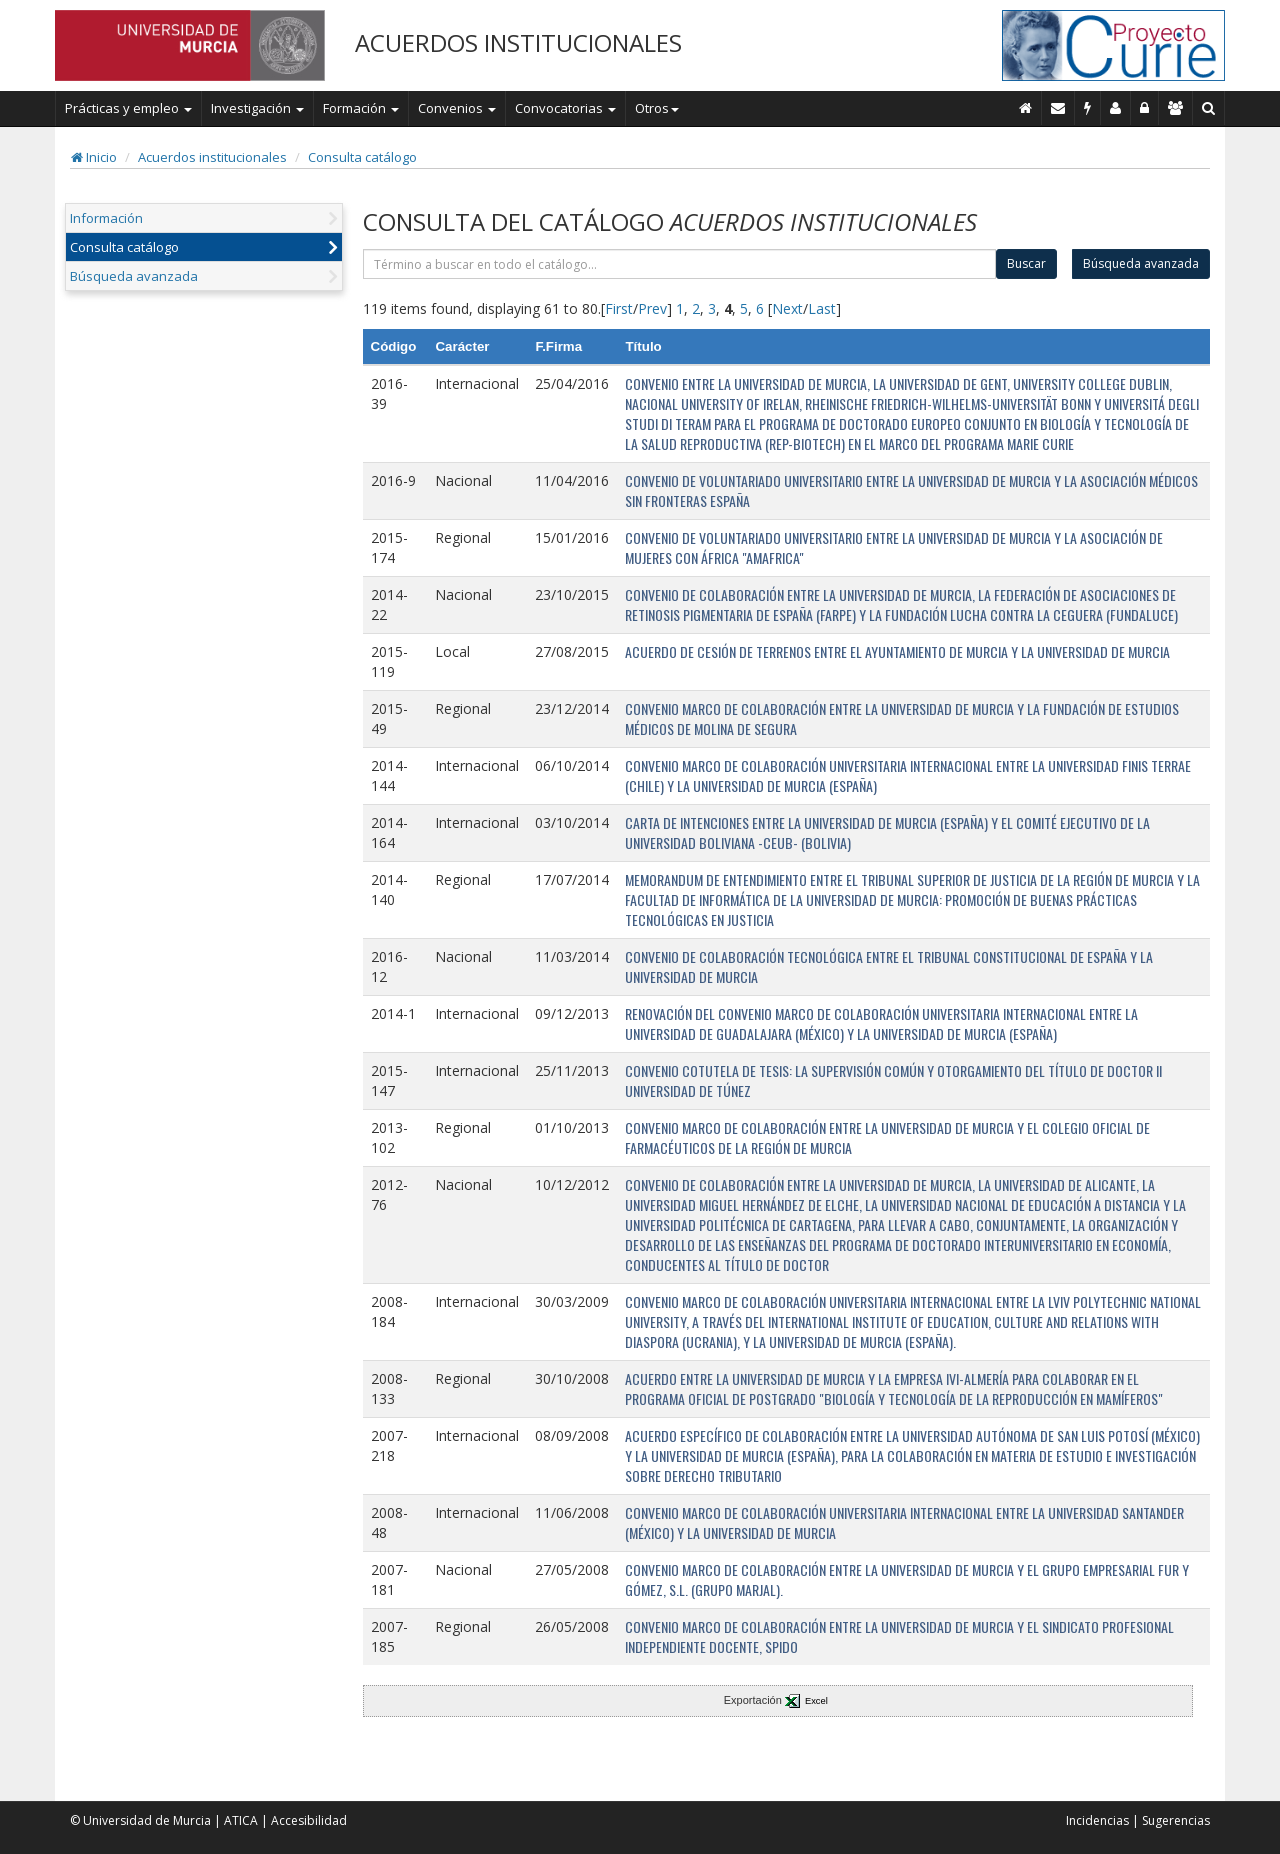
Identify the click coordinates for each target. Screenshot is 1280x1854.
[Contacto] (1058, 108)
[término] (680, 264)
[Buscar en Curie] (1209, 108)
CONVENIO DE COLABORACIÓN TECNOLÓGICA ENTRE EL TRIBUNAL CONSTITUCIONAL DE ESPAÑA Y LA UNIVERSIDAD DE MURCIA (889, 966)
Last (822, 308)
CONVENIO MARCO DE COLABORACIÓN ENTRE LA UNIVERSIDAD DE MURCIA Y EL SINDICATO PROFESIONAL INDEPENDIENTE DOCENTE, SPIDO (899, 1636)
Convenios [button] (457, 108)
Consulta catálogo (362, 157)
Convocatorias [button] (565, 108)
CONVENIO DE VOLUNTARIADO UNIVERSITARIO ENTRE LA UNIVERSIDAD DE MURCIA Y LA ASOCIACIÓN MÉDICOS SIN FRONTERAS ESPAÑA (911, 490)
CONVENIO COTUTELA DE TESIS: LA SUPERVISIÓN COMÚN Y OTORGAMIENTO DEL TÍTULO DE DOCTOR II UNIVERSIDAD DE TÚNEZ (893, 1080)
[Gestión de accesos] (1176, 108)
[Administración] (1145, 108)
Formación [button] (361, 108)
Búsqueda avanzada (134, 276)
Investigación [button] (257, 108)
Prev (652, 308)
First (619, 308)
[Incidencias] (1088, 108)
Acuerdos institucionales (212, 157)
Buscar (1026, 263)
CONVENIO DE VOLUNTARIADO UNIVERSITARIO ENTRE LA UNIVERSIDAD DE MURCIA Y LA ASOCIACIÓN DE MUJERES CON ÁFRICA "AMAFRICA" (894, 547)
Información (106, 218)
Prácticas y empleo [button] (128, 108)
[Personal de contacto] (1116, 108)
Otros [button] (657, 108)
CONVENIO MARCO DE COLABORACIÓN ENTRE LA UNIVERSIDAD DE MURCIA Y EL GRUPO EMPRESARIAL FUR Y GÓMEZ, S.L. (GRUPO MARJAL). (907, 1579)
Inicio (94, 157)
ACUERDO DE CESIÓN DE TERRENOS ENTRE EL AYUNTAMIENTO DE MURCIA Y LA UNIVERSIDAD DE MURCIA (897, 651)
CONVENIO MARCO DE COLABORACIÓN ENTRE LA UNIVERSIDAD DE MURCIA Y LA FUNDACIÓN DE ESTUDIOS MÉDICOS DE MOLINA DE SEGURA (902, 718)
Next (787, 308)
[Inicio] (1026, 108)
